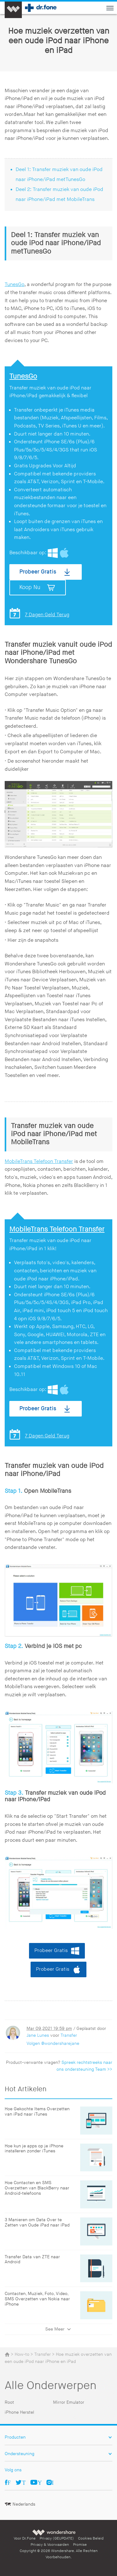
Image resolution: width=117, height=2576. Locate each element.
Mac (64, 553)
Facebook (9, 2482)
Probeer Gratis (37, 572)
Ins (53, 2482)
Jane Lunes (38, 2035)
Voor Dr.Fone (25, 2538)
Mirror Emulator (68, 2402)
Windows (53, 553)
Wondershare (53, 2532)
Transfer (69, 2035)
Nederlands (23, 2504)
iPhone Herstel (19, 2412)
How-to (22, 2354)
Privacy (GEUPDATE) (57, 2538)
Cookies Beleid (91, 2538)
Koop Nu (29, 587)
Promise (80, 2544)
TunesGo (14, 285)
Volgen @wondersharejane (53, 2043)
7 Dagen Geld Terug (47, 615)
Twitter (24, 2482)
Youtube (40, 2482)
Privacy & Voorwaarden (50, 2544)
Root (9, 2402)
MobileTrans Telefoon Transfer (39, 1161)
